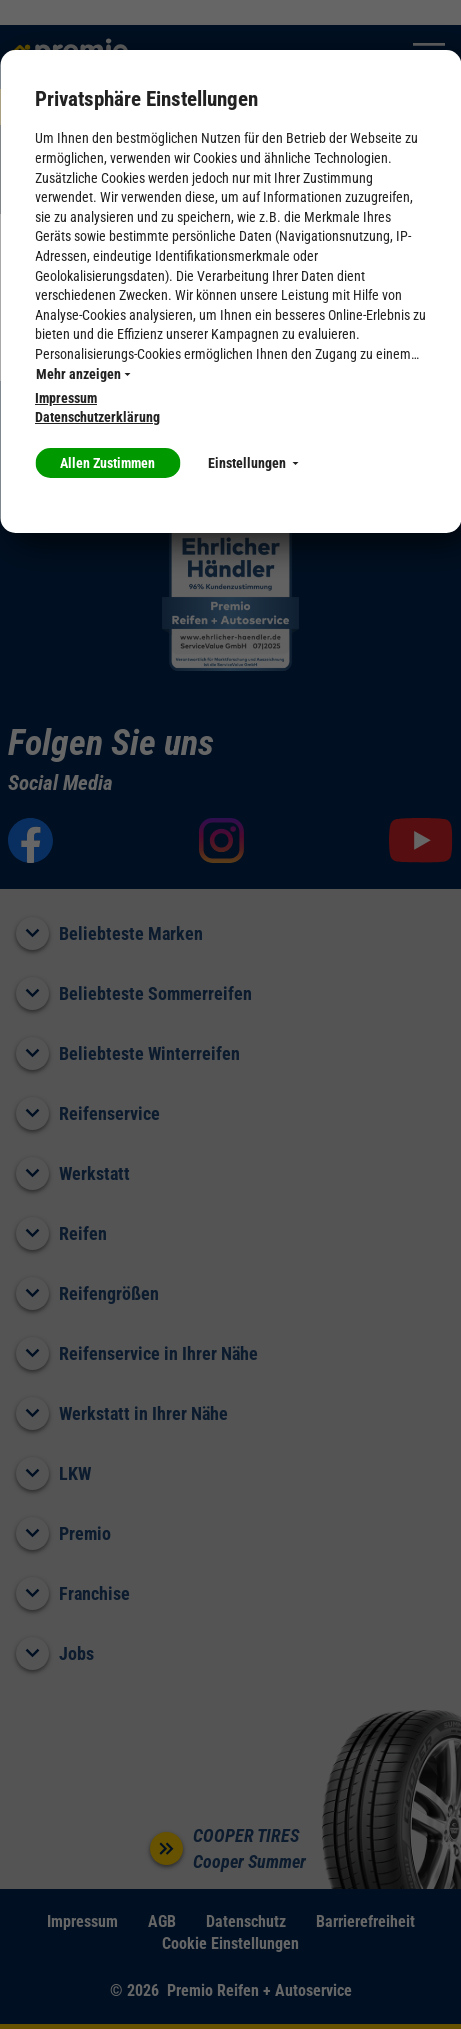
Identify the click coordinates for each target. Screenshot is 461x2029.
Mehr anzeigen (83, 374)
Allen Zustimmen (107, 463)
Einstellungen (253, 463)
